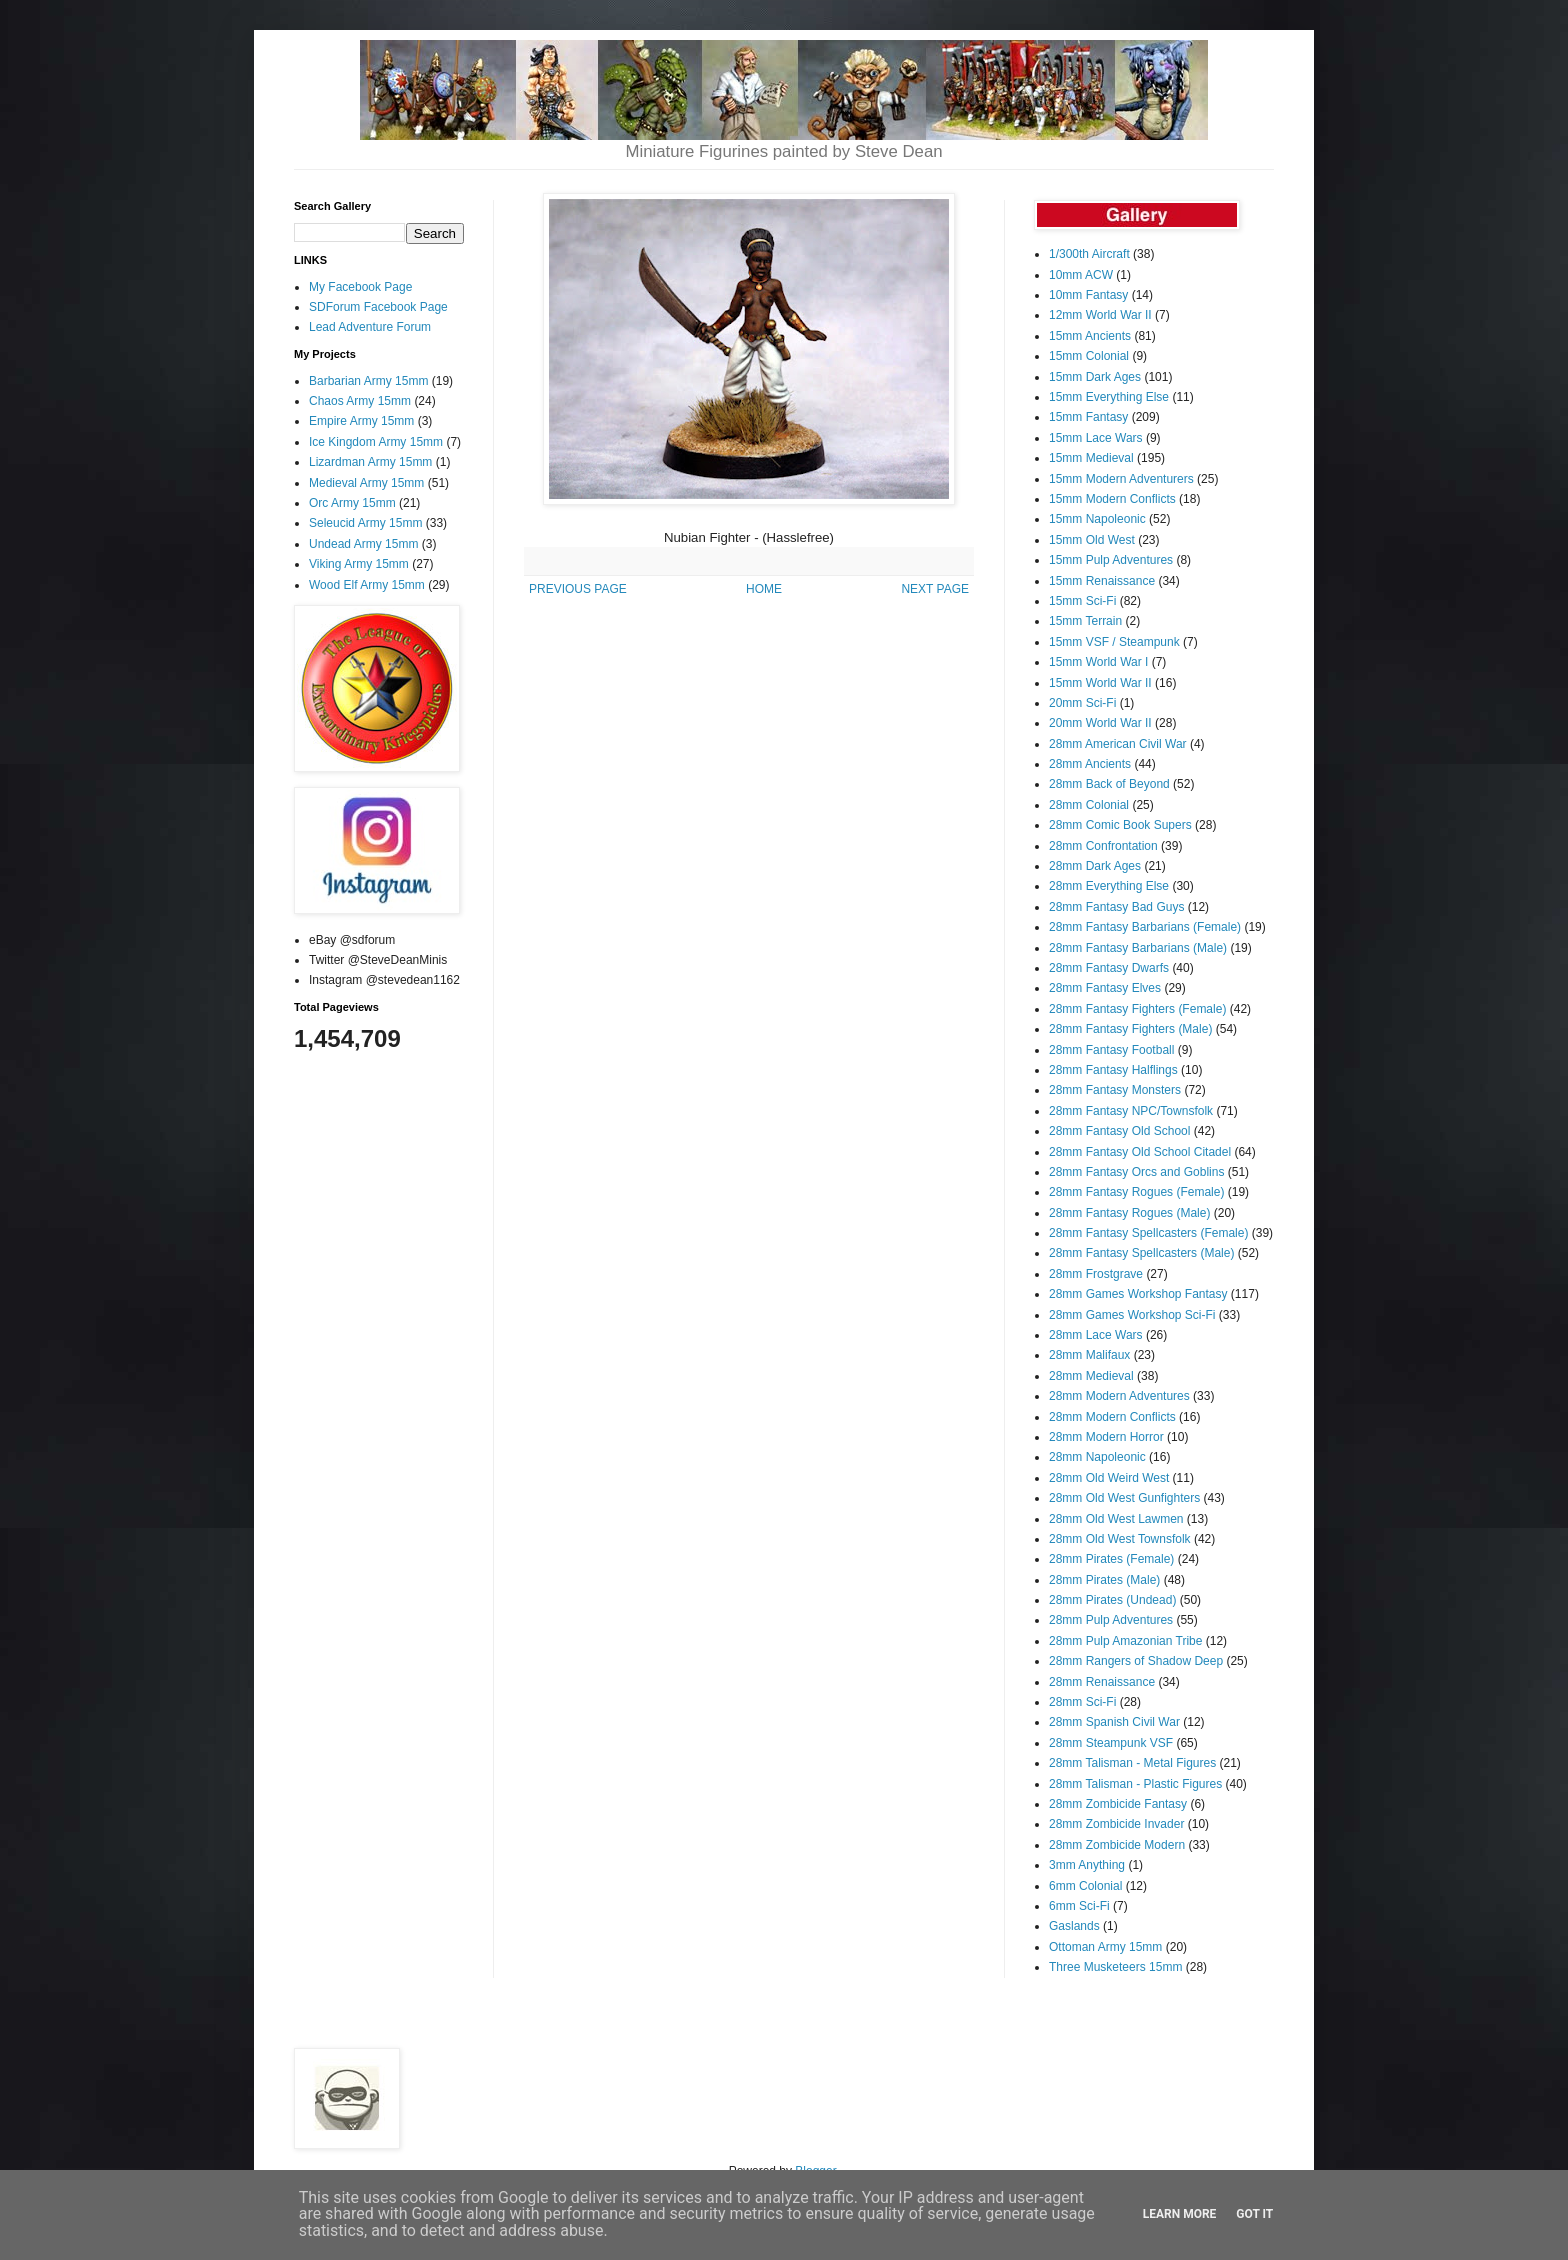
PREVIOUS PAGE (578, 589)
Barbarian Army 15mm (368, 381)
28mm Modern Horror (1106, 1437)
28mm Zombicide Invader (1116, 1824)
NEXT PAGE (935, 589)
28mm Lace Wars (1096, 1335)
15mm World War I (1098, 662)
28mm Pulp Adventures (1111, 1620)
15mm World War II (1100, 683)
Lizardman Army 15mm (370, 462)
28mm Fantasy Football (1111, 1050)
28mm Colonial (1089, 805)
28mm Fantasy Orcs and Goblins (1136, 1172)
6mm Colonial (1085, 1886)
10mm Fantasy (1088, 295)
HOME (764, 589)
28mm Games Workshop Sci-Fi (1132, 1315)
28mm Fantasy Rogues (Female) (1136, 1192)
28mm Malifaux (1089, 1355)
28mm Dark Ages (1095, 866)
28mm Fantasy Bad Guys (1116, 907)
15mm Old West (1092, 540)
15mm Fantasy (1088, 417)
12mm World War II (1100, 315)
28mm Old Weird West (1109, 1478)
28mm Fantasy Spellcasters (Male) (1141, 1253)
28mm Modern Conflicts (1112, 1417)
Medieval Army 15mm (366, 483)
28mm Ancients (1090, 764)
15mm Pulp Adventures (1111, 560)
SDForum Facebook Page (378, 307)
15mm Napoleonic (1097, 519)
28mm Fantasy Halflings (1113, 1070)
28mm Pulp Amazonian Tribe (1125, 1641)
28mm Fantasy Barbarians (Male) (1138, 948)
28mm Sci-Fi (1082, 1702)
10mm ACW (1081, 275)
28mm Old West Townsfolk (1120, 1539)
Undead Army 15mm (363, 544)
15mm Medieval (1091, 458)
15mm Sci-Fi (1082, 601)
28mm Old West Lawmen (1116, 1519)
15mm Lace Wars (1096, 438)
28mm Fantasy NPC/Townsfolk (1131, 1111)
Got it (1254, 2214)
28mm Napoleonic (1097, 1457)
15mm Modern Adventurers (1121, 479)
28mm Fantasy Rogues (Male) (1129, 1213)
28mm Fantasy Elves (1105, 988)
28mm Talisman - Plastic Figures (1135, 1784)
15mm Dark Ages (1095, 377)
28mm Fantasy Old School (1119, 1131)
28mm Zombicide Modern (1117, 1845)
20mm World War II (1100, 723)
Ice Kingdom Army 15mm (376, 442)
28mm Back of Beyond (1109, 784)
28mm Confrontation (1103, 846)
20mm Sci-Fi (1082, 703)
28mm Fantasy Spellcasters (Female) (1148, 1233)
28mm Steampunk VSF (1111, 1743)
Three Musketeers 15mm (1115, 1967)
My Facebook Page (360, 287)
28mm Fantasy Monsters (1115, 1090)
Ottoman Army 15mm (1105, 1947)
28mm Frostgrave (1096, 1274)
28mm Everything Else (1109, 886)
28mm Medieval (1091, 1376)
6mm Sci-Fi (1079, 1906)
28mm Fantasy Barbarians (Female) (1145, 927)
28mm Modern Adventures (1119, 1396)
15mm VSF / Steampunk (1114, 642)
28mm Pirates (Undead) (1112, 1600)
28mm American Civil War (1118, 744)
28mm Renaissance (1102, 1682)
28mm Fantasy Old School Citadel (1140, 1152)
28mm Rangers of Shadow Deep (1136, 1661)
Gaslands (1074, 1926)
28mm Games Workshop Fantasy (1138, 1294)
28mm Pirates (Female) (1111, 1559)
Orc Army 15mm (352, 503)
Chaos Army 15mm (360, 401)
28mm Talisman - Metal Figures (1132, 1763)
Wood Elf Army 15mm (367, 585)
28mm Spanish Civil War (1114, 1722)
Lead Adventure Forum (370, 327)
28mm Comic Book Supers (1120, 825)
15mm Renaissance (1102, 581)
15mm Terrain (1085, 621)
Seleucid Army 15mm (365, 523)
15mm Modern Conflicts (1112, 499)
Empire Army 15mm (361, 421)
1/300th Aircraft (1089, 254)
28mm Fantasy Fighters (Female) (1137, 1009)
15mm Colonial (1089, 356)
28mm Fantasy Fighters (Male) (1130, 1029)
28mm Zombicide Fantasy (1118, 1804)
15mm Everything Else (1109, 397)
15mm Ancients (1090, 336)
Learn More (1180, 2214)
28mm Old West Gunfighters (1124, 1498)
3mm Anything (1087, 1865)
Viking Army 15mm (359, 564)
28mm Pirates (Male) (1104, 1580)
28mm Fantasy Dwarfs (1109, 968)
